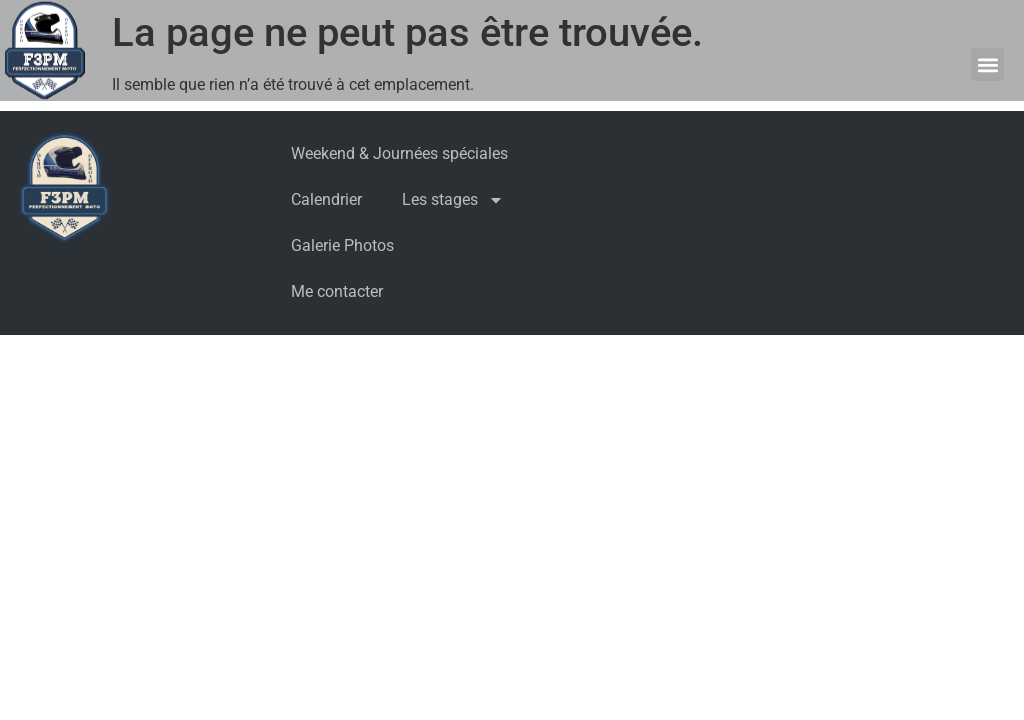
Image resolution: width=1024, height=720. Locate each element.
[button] (987, 64)
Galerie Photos (342, 245)
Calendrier (326, 199)
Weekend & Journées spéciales (399, 153)
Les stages (453, 200)
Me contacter (337, 291)
